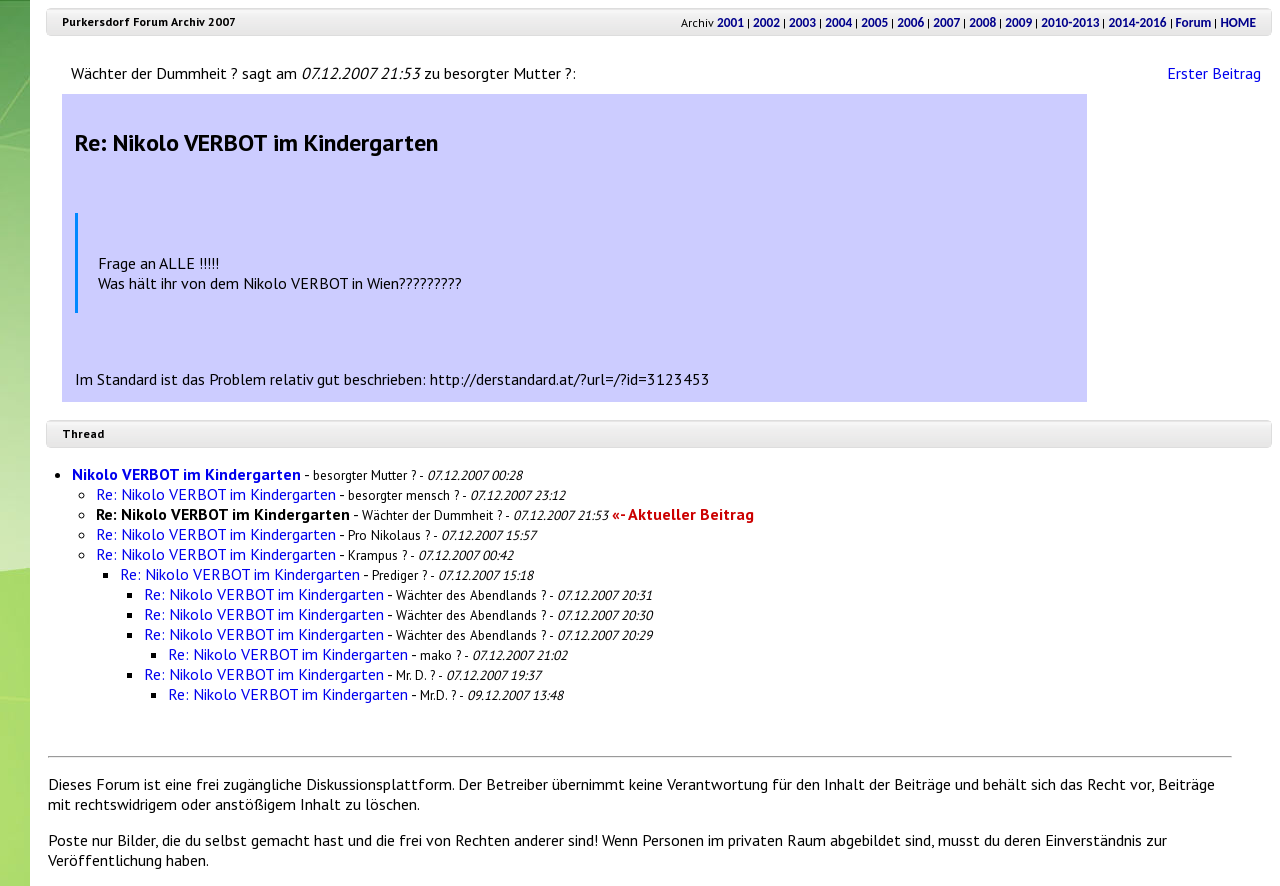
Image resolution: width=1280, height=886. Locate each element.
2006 (910, 22)
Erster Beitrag (1214, 73)
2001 (730, 22)
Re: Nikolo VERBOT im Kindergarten (216, 494)
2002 (766, 22)
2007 (946, 22)
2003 (802, 22)
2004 (838, 22)
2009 (1018, 22)
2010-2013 (1070, 22)
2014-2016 (1137, 22)
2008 (982, 22)
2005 (874, 22)
